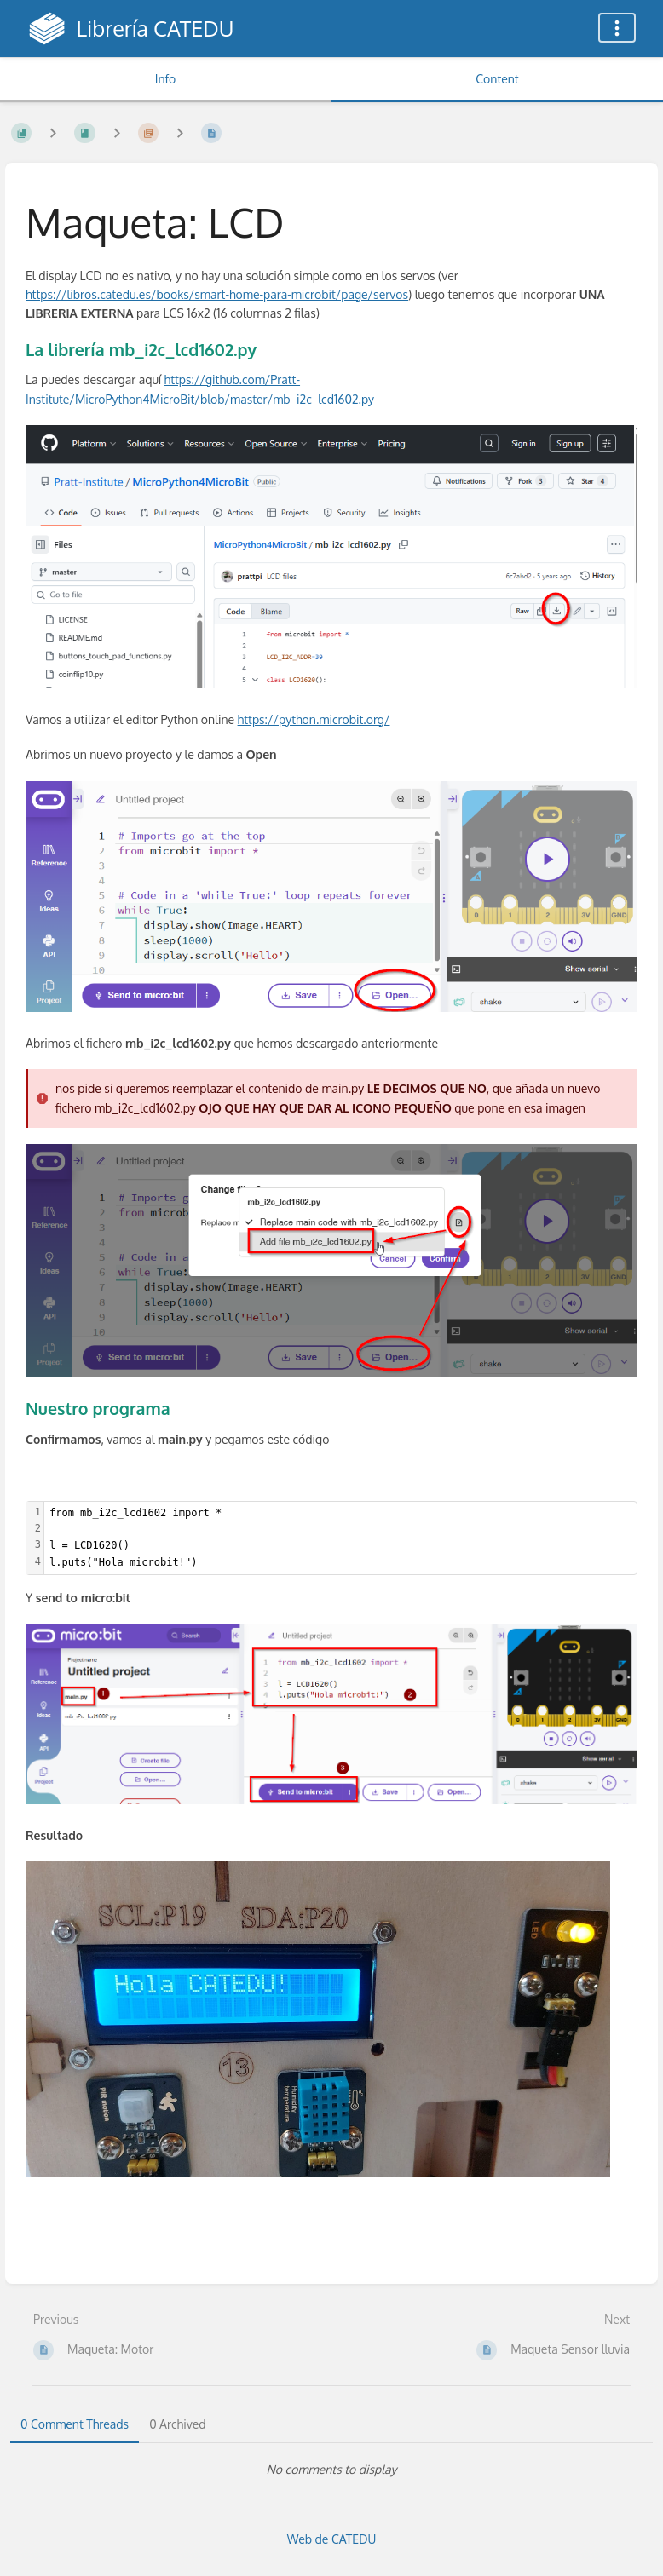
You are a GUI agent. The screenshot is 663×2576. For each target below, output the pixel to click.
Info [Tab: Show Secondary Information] (165, 79)
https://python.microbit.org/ (314, 719)
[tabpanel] (331, 2469)
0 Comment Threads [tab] (74, 2424)
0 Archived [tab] (177, 2424)
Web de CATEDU (332, 2539)
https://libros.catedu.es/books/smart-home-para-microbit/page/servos (217, 294)
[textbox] (340, 1538)
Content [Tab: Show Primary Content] (497, 79)
